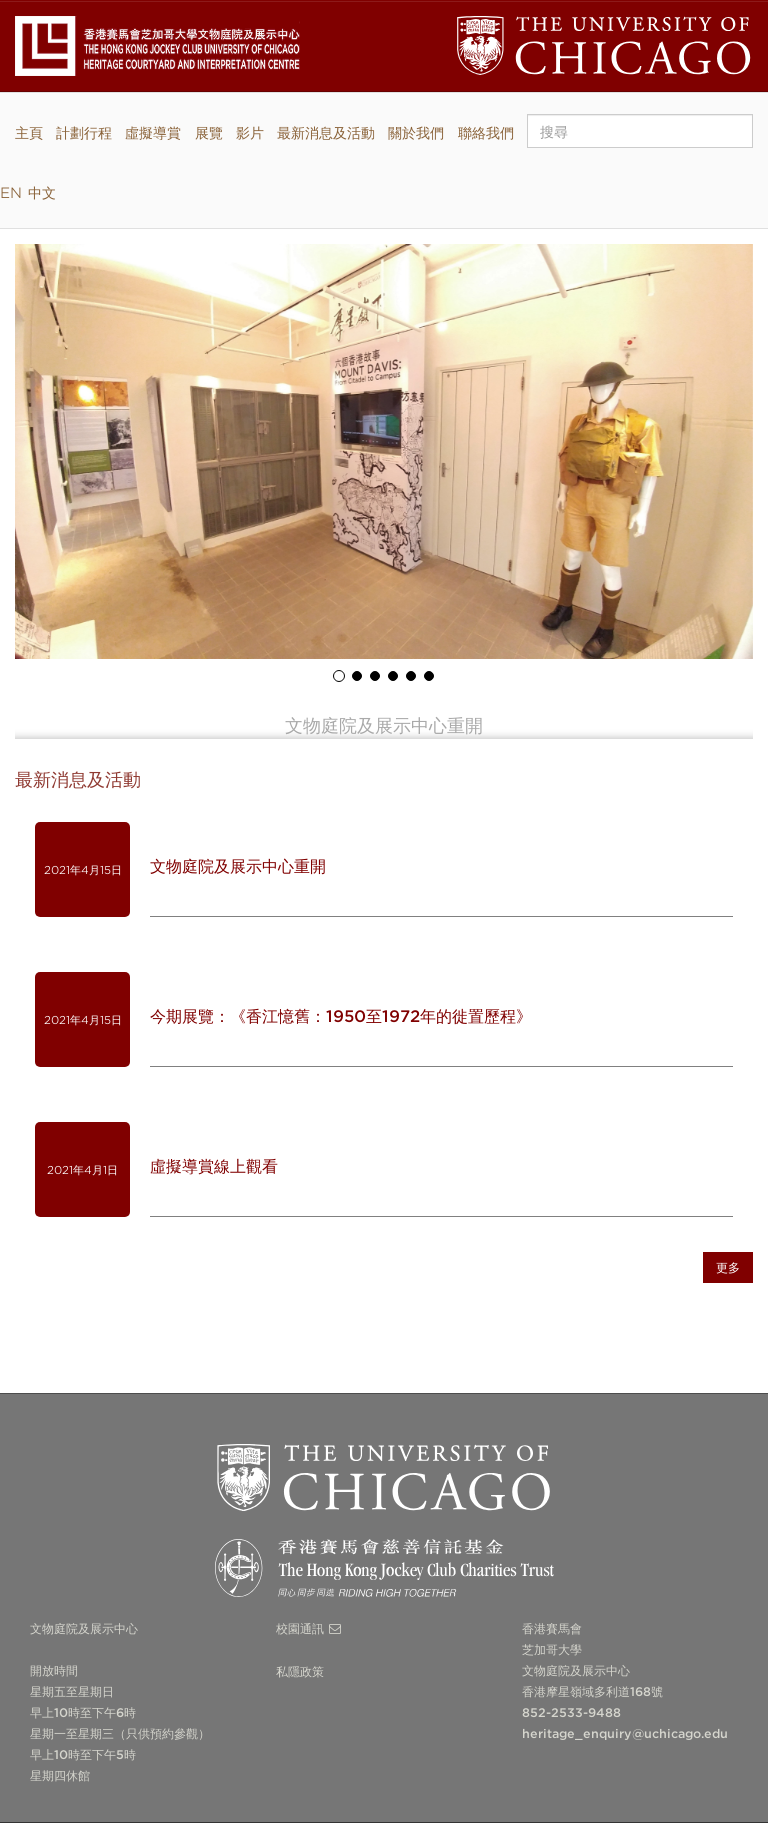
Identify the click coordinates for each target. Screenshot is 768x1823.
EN (11, 192)
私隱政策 (300, 1671)
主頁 (29, 132)
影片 (250, 132)
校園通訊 (300, 1628)
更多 (728, 1267)
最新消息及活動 (326, 132)
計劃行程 (84, 132)
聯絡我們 (486, 132)
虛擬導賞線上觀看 (214, 1166)
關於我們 (416, 132)
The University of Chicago (384, 1478)
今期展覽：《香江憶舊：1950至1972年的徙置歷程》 (341, 1016)
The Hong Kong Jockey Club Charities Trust (384, 1573)
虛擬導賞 (153, 132)
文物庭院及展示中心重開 (238, 866)
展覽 (209, 132)
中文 (42, 192)
